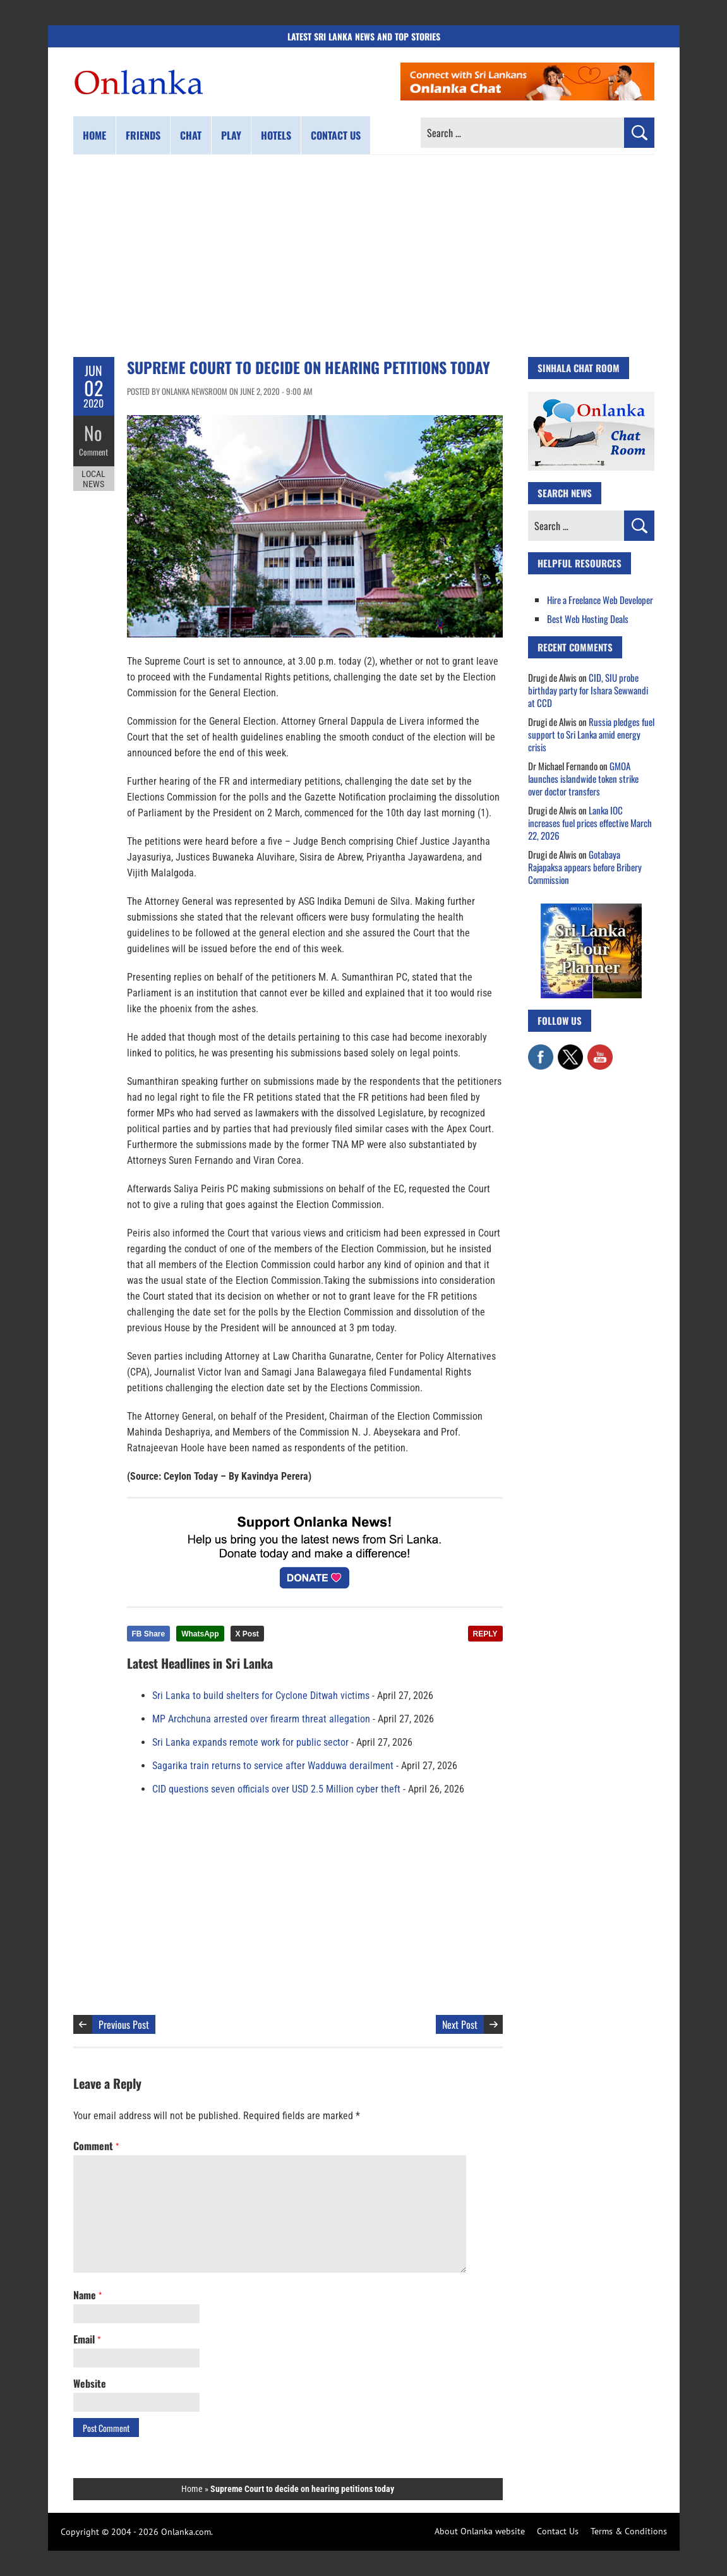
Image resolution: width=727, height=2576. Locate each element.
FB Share (148, 1634)
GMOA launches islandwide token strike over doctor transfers (583, 778)
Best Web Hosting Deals (587, 619)
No (94, 433)
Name (87, 2294)
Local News (93, 479)
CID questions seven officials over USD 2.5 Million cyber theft (276, 1789)
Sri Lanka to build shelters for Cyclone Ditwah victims (261, 1696)
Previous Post (124, 2024)
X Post (247, 1634)
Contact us (336, 135)
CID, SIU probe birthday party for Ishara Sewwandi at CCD (588, 690)
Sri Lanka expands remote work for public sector (250, 1742)
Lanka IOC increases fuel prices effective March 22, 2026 (590, 822)
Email (86, 2339)
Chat (190, 135)
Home (94, 135)
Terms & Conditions (629, 2531)
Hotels (276, 135)
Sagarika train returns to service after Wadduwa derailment (273, 1766)
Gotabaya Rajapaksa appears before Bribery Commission (585, 866)
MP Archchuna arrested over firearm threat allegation (261, 1719)
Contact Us (558, 2531)
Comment (93, 451)
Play (231, 135)
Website (89, 2383)
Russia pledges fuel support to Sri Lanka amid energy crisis (591, 734)
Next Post (460, 2024)
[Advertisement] (363, 255)
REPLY (485, 1634)
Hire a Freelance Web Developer (600, 600)
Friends (143, 135)
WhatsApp (200, 1634)
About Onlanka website (480, 2531)
